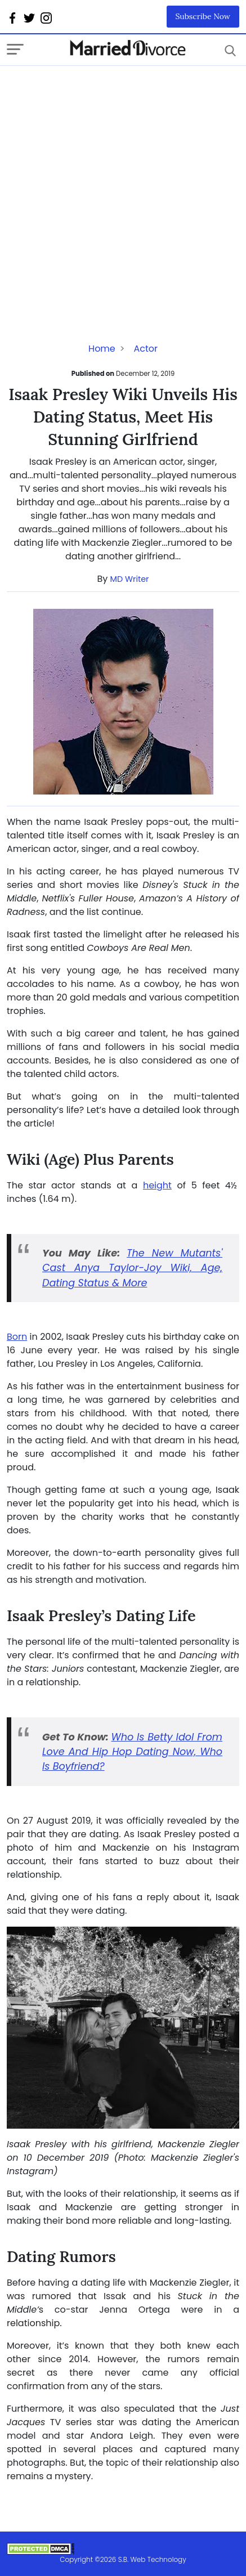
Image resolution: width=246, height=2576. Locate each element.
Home (101, 348)
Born (17, 1336)
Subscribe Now (203, 16)
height (157, 1185)
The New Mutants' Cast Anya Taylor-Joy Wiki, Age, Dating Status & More (132, 1268)
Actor (145, 348)
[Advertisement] (123, 189)
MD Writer (129, 579)
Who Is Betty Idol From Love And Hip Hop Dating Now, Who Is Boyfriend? (132, 1752)
